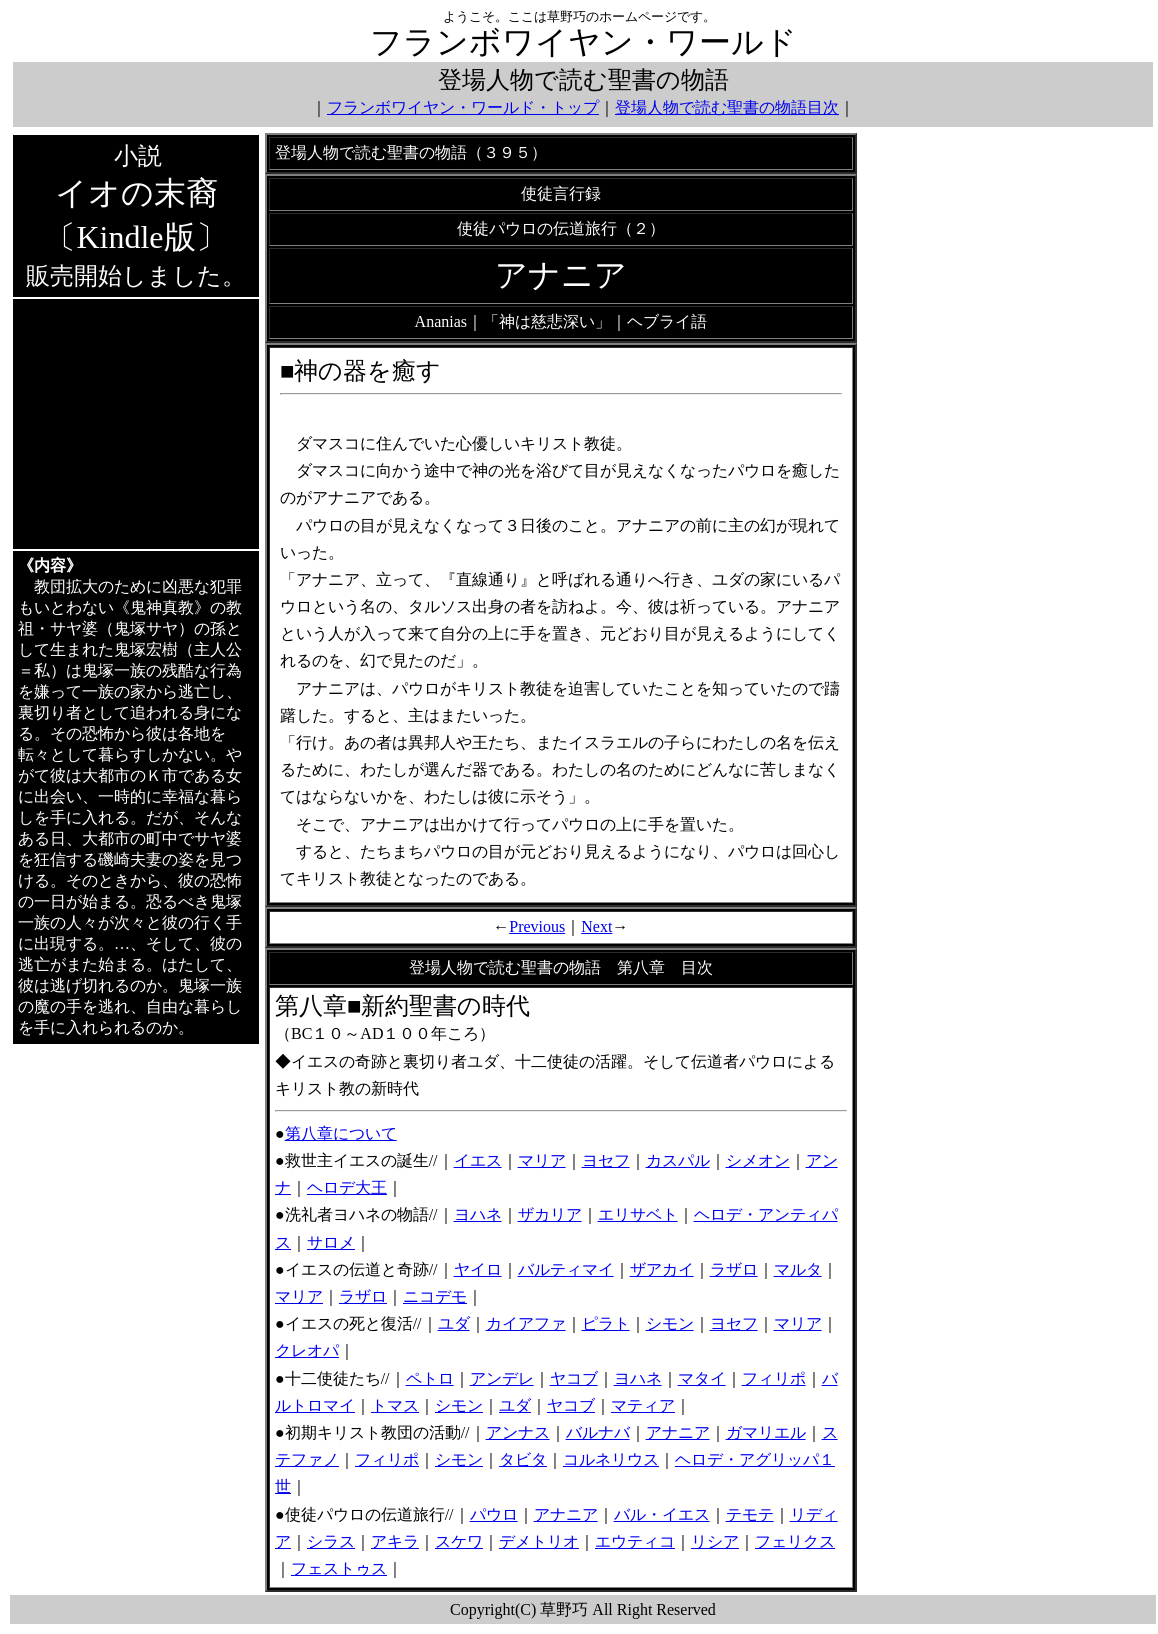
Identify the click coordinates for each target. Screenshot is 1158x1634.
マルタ (798, 1269)
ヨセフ (606, 1160)
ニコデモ (435, 1296)
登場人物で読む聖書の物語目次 (727, 107)
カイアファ (526, 1323)
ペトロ (430, 1378)
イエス (478, 1160)
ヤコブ (574, 1378)
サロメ (331, 1242)
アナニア (678, 1432)
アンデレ (502, 1378)
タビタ (523, 1459)
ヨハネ (478, 1214)
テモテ (750, 1514)
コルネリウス (611, 1459)
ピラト (606, 1323)
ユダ (454, 1323)
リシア (715, 1541)
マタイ (702, 1378)
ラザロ (734, 1269)
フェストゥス (339, 1568)
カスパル (678, 1160)
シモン (670, 1323)
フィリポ (774, 1378)
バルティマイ (566, 1269)
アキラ (395, 1541)
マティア (643, 1405)
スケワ (459, 1541)
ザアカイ (662, 1269)
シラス (331, 1541)
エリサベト (638, 1214)
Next (596, 926)
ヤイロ (478, 1269)
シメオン (758, 1160)
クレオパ (307, 1350)
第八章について (341, 1133)
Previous (537, 926)
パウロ (494, 1514)
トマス (395, 1405)
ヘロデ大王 (347, 1187)
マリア (542, 1160)
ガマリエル (766, 1432)
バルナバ (598, 1432)
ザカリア (550, 1214)
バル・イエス (662, 1514)
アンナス (518, 1432)
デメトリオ (539, 1541)
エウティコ (635, 1541)
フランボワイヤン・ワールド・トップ (463, 107)
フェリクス (795, 1541)
